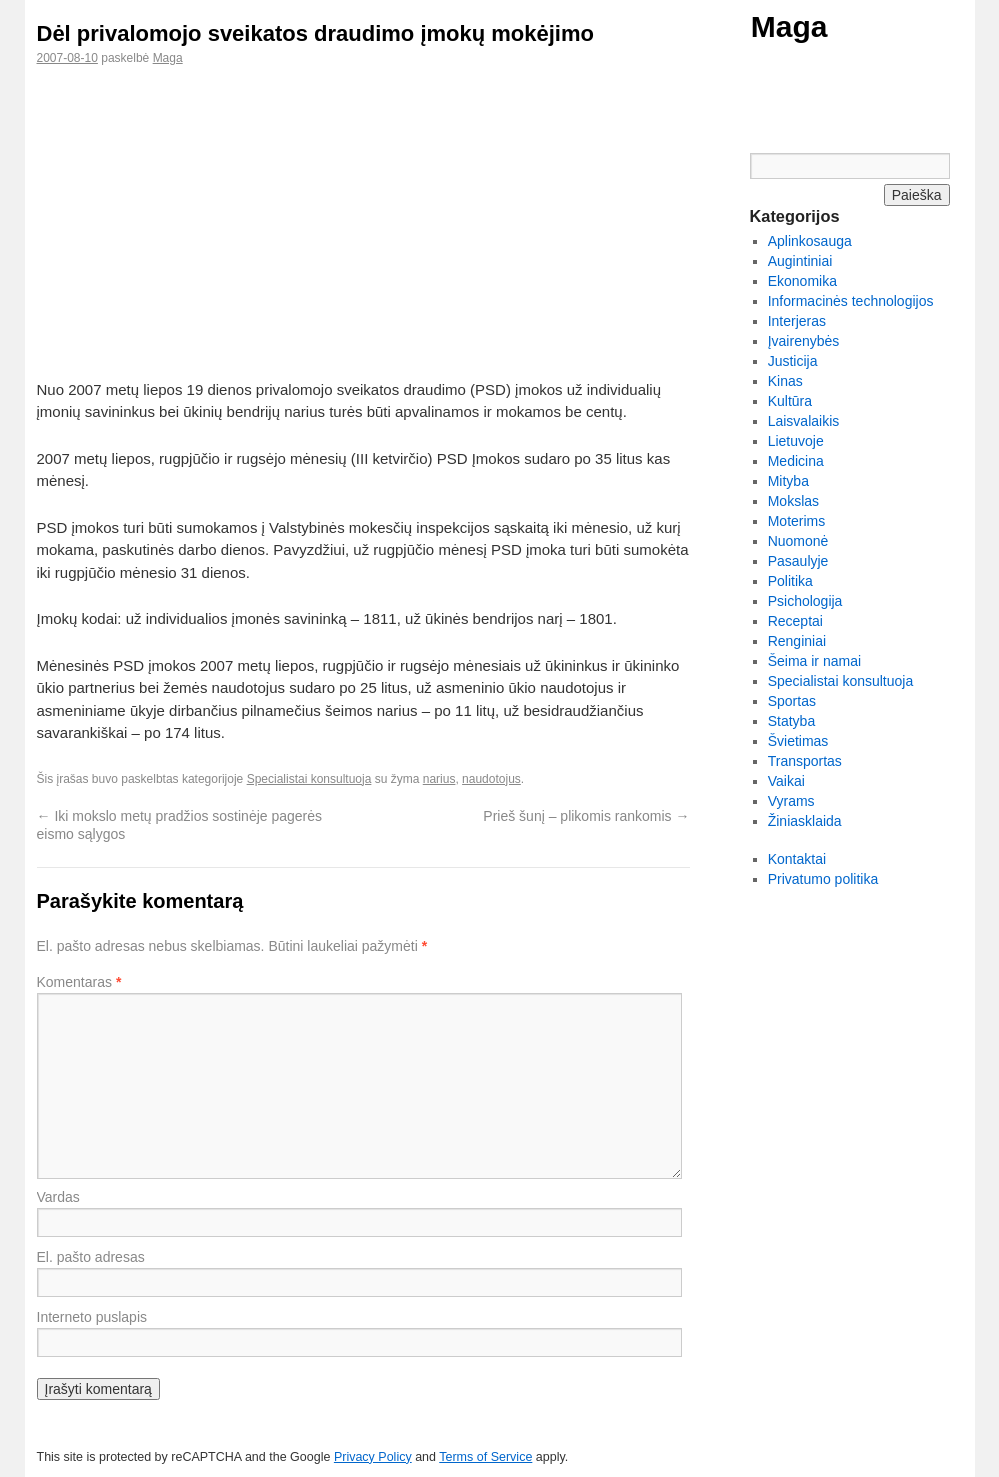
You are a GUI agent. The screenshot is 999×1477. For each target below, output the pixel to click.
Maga (789, 26)
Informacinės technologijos (851, 301)
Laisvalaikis (804, 421)
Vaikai (786, 781)
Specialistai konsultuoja (309, 779)
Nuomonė (798, 541)
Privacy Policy (373, 1457)
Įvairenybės (804, 341)
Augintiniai (800, 261)
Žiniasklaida (805, 821)
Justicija (793, 361)
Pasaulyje (798, 561)
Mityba (788, 481)
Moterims (797, 521)
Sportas (792, 701)
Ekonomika (802, 281)
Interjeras (797, 321)
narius (439, 779)
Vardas (58, 1197)
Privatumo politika (823, 879)
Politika (790, 581)
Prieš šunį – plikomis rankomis (586, 816)
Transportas (805, 761)
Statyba (791, 721)
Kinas (785, 381)
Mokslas (793, 501)
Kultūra (790, 401)
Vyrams (791, 801)
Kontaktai (797, 859)
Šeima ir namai (814, 661)
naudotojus (491, 779)
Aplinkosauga (810, 241)
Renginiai (797, 641)
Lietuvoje (796, 441)
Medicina (796, 461)
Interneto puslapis (92, 1317)
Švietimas (798, 741)
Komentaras (79, 982)
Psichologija (805, 601)
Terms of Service (485, 1457)
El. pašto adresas (91, 1257)
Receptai (795, 621)
